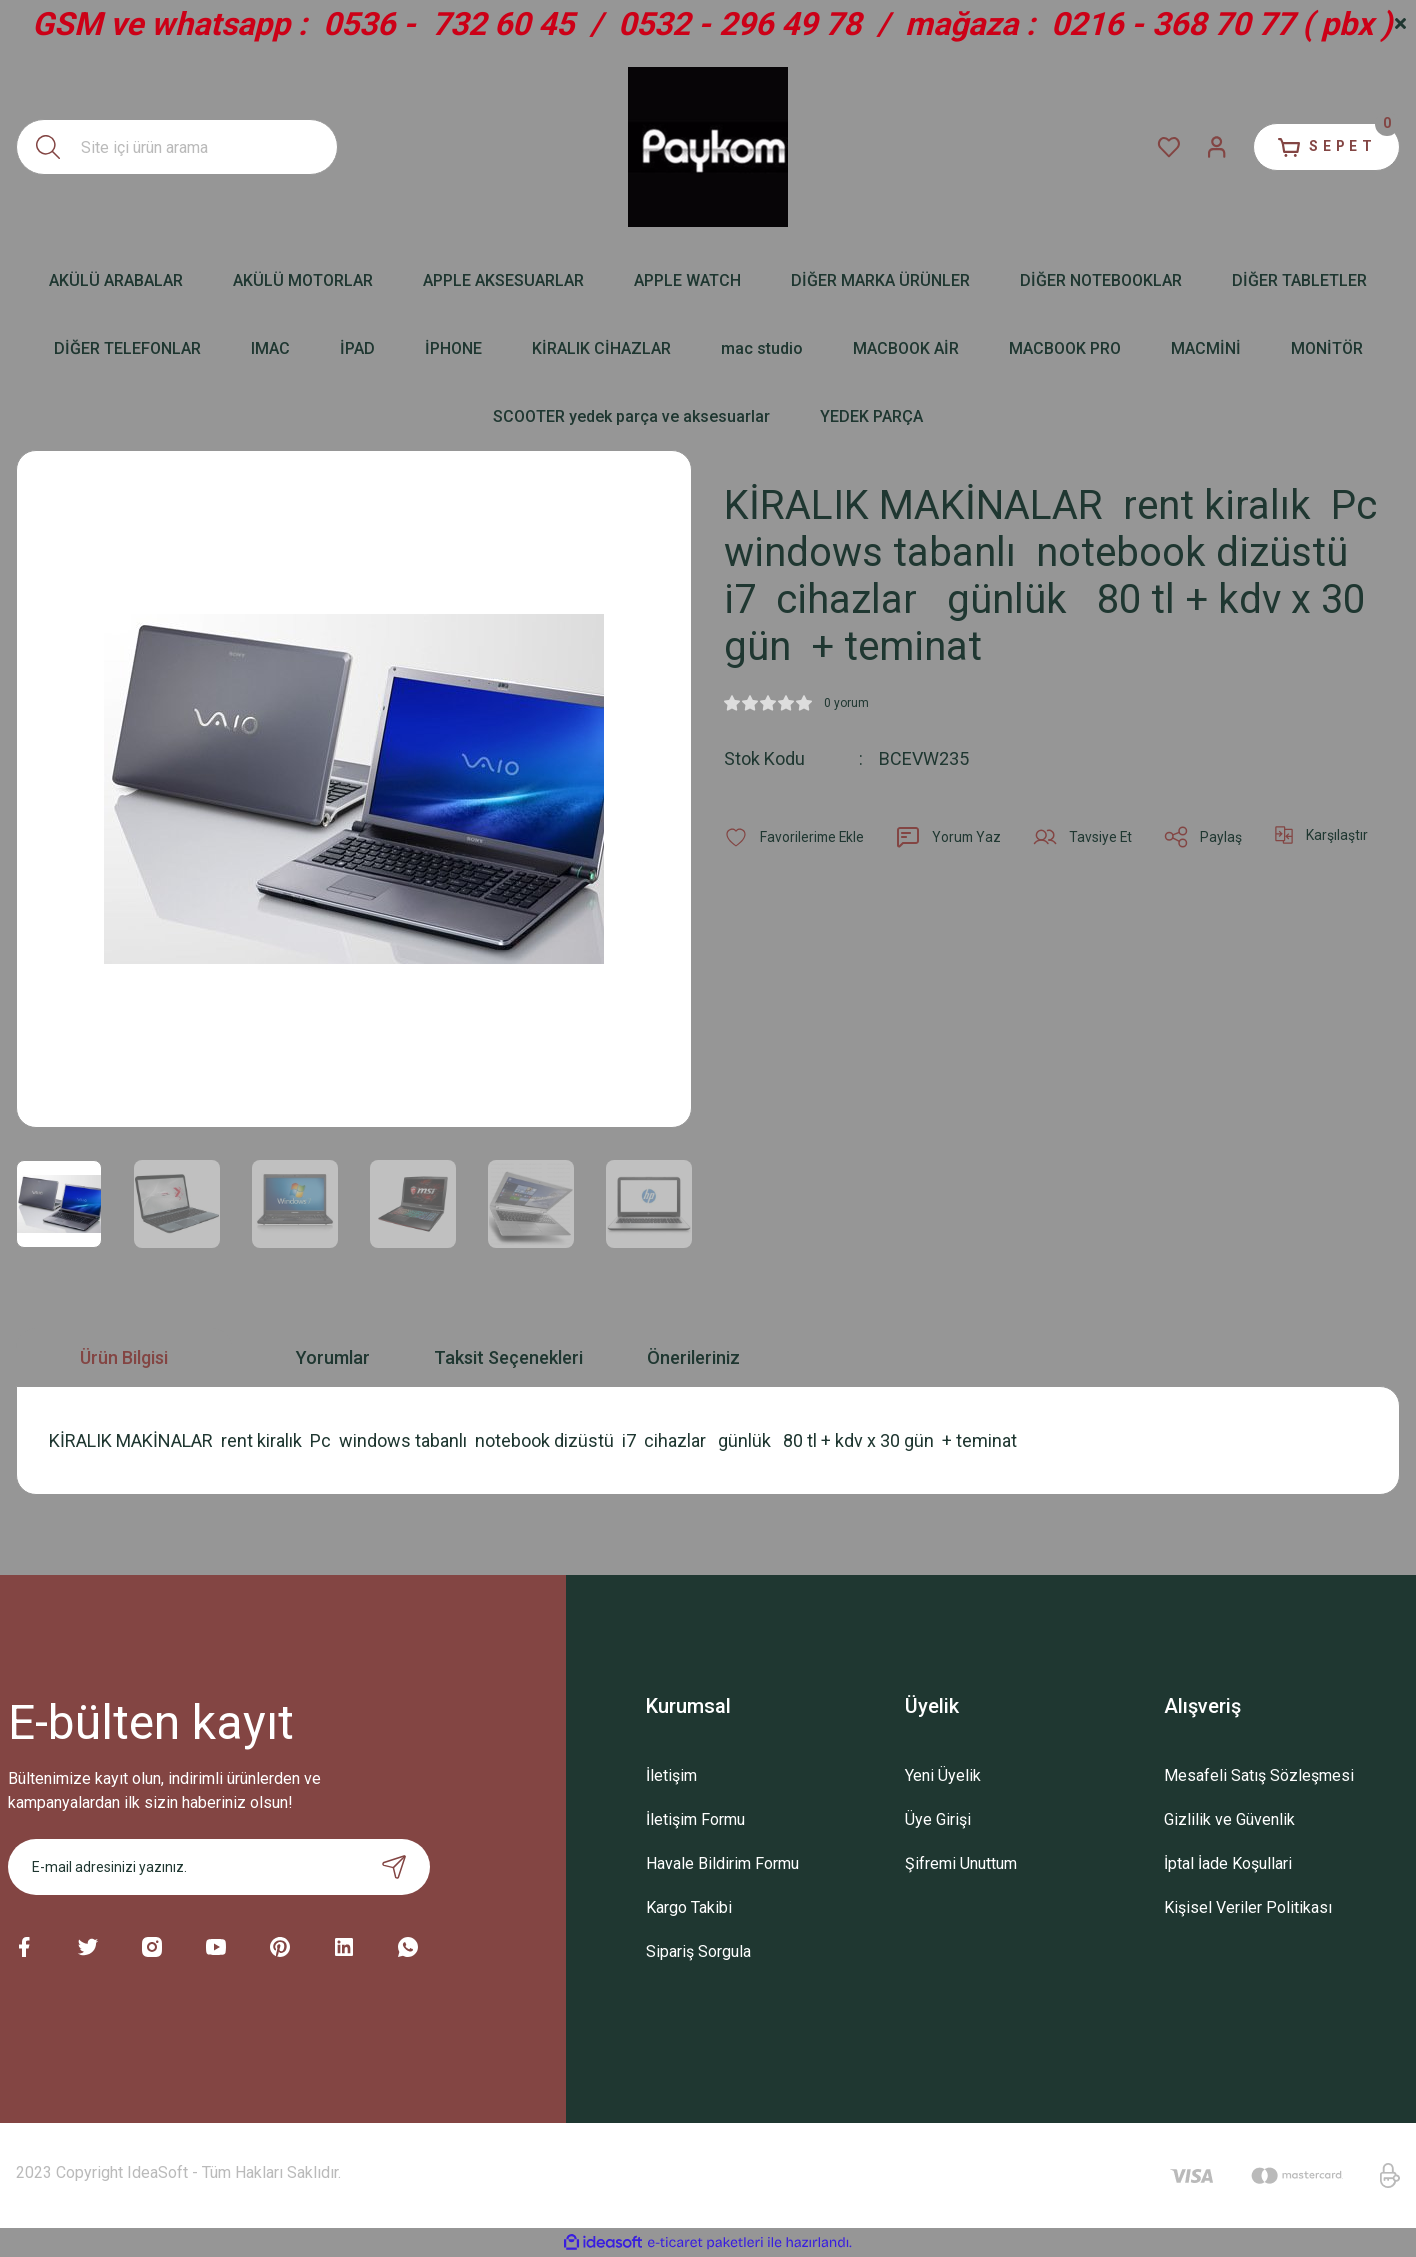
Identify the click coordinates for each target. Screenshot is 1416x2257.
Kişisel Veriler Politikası (1248, 1907)
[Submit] (394, 1867)
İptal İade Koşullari (1228, 1863)
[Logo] (708, 147)
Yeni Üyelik (943, 1775)
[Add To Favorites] (795, 837)
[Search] (177, 147)
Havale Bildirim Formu (722, 1863)
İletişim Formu (695, 1819)
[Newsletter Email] (219, 1867)
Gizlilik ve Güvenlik (1229, 1819)
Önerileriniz (693, 1357)
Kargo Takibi (689, 1907)
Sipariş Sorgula (698, 1951)
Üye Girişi (938, 1819)
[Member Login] (1212, 147)
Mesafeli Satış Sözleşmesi (1259, 1775)
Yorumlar (333, 1357)
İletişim (671, 1775)
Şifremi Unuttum (961, 1863)
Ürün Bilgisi (124, 1357)
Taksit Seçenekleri (508, 1357)
